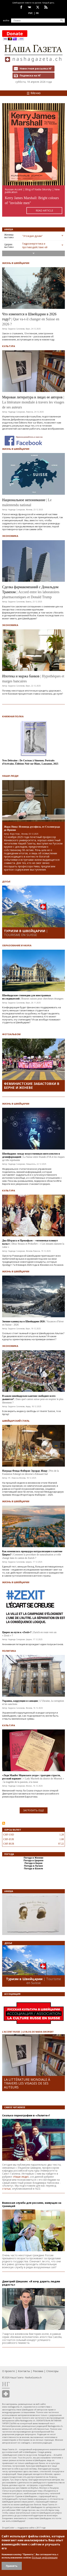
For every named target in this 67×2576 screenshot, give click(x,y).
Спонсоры (52, 2371)
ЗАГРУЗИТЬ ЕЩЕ (33, 1810)
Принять (12, 2566)
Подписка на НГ (30, 75)
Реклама (38, 2371)
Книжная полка (13, 716)
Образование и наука (16, 945)
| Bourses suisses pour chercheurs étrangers (41, 998)
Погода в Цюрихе (34, 1860)
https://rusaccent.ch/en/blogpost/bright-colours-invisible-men (33, 160)
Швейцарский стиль (15, 1421)
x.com (38, 7)
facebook (21, 7)
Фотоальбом (11, 1034)
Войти (6, 20)
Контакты (24, 2371)
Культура (8, 346)
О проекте (8, 2371)
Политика (9, 1651)
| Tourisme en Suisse (26, 933)
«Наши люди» (21, 2176)
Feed (46, 7)
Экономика (10, 536)
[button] (33, 236)
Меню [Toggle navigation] (34, 93)
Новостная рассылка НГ (36, 68)
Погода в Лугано (33, 1865)
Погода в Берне (33, 1863)
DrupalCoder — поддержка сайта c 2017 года (24, 2527)
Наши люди (10, 776)
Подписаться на (3, 1823)
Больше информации (45, 2557)
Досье (6, 881)
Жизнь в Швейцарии (15, 263)
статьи (6, 2188)
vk (29, 7)
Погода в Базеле (33, 1868)
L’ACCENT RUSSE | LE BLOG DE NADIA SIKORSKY (28, 2031)
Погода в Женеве (33, 1857)
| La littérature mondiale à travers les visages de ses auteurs (33, 402)
